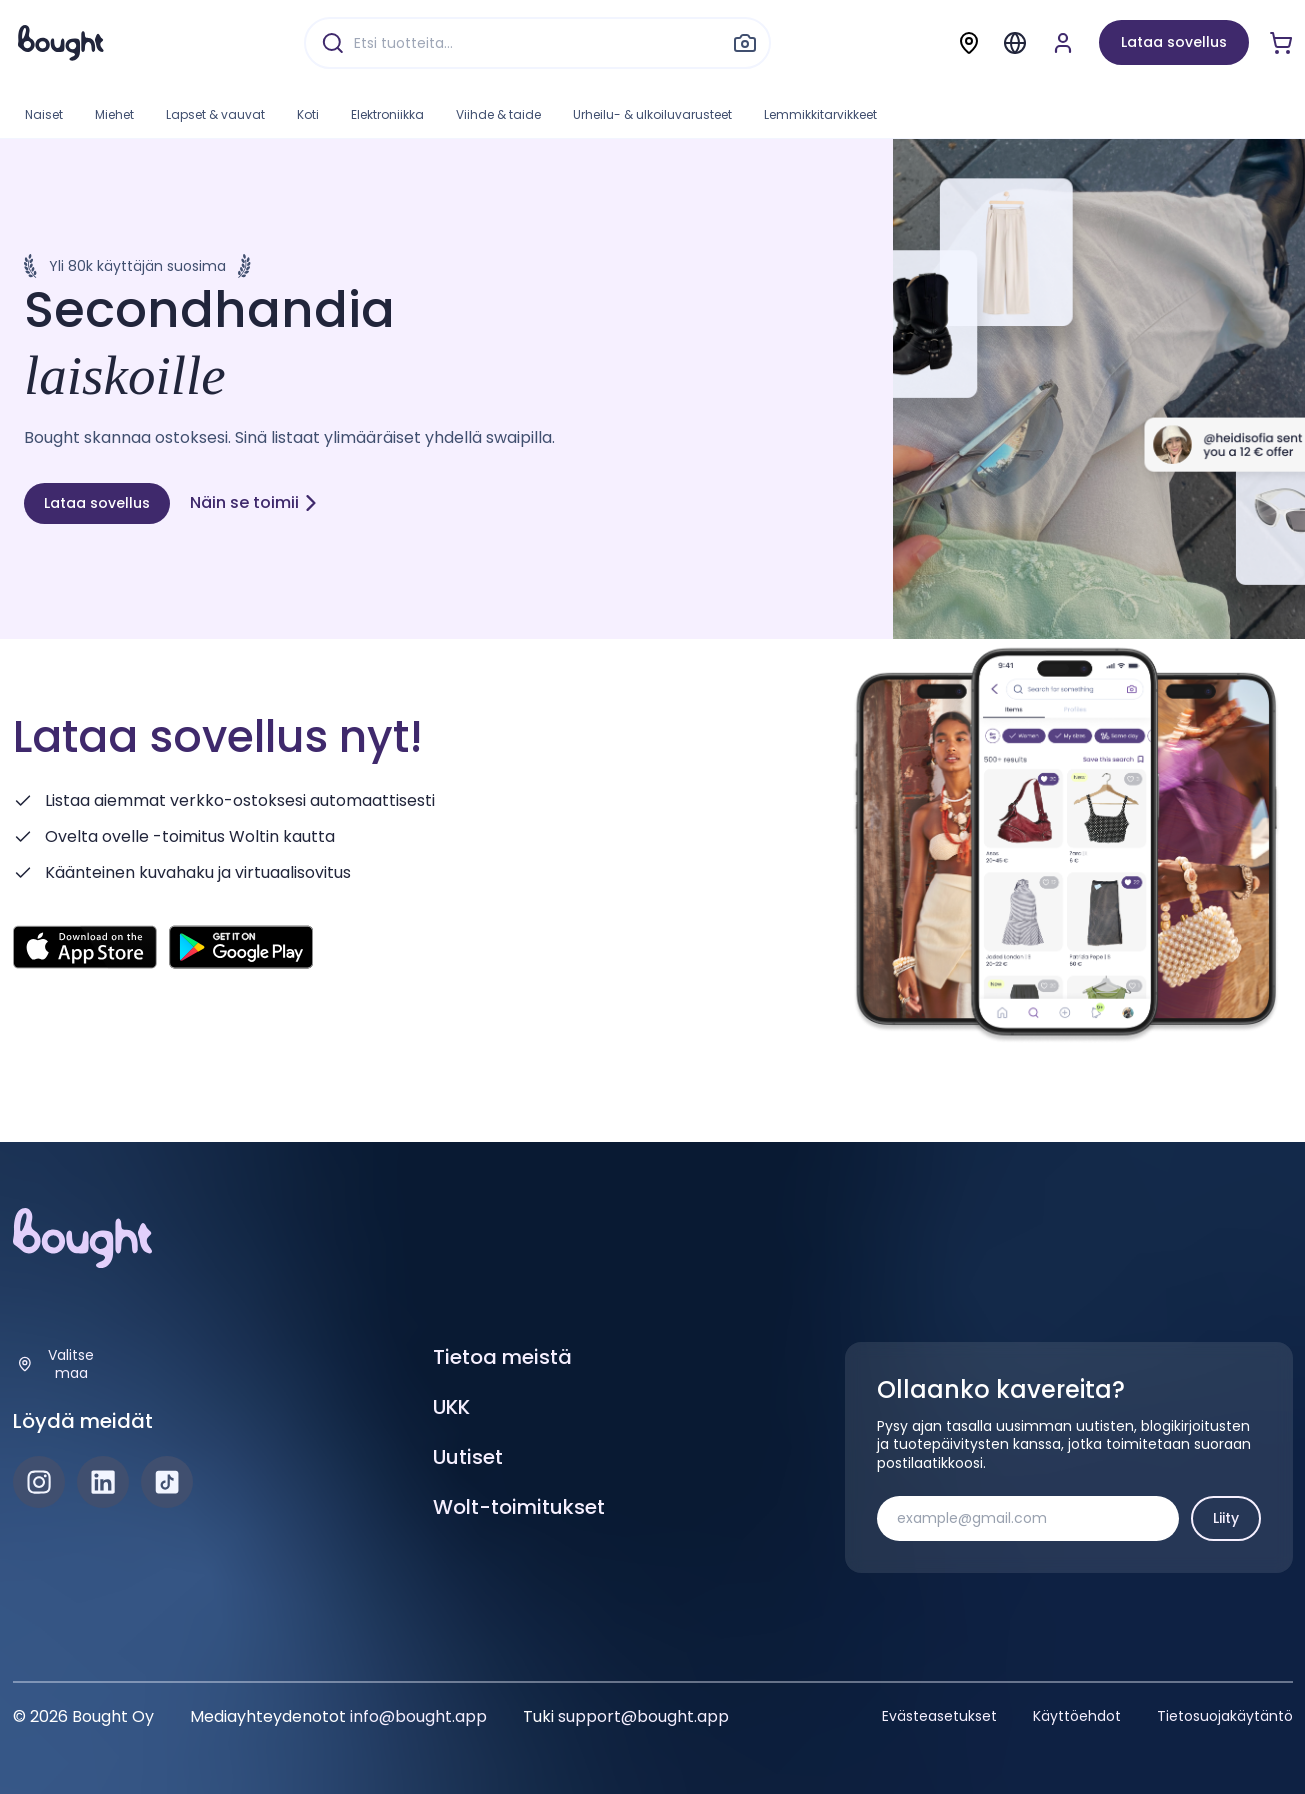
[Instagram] (39, 1482)
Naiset (44, 114)
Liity (1226, 1518)
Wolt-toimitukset (519, 1507)
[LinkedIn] (103, 1482)
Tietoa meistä (502, 1357)
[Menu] (1015, 43)
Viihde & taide (498, 114)
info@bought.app (418, 1716)
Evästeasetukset (939, 1716)
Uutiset (468, 1457)
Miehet (114, 114)
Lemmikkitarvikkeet (820, 114)
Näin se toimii (254, 502)
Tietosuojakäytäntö (1225, 1716)
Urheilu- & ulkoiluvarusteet (652, 114)
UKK (451, 1407)
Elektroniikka (387, 114)
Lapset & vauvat (215, 114)
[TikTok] (167, 1482)
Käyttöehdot (1077, 1716)
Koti (308, 114)
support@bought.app (643, 1716)
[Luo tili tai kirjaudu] (1063, 43)
